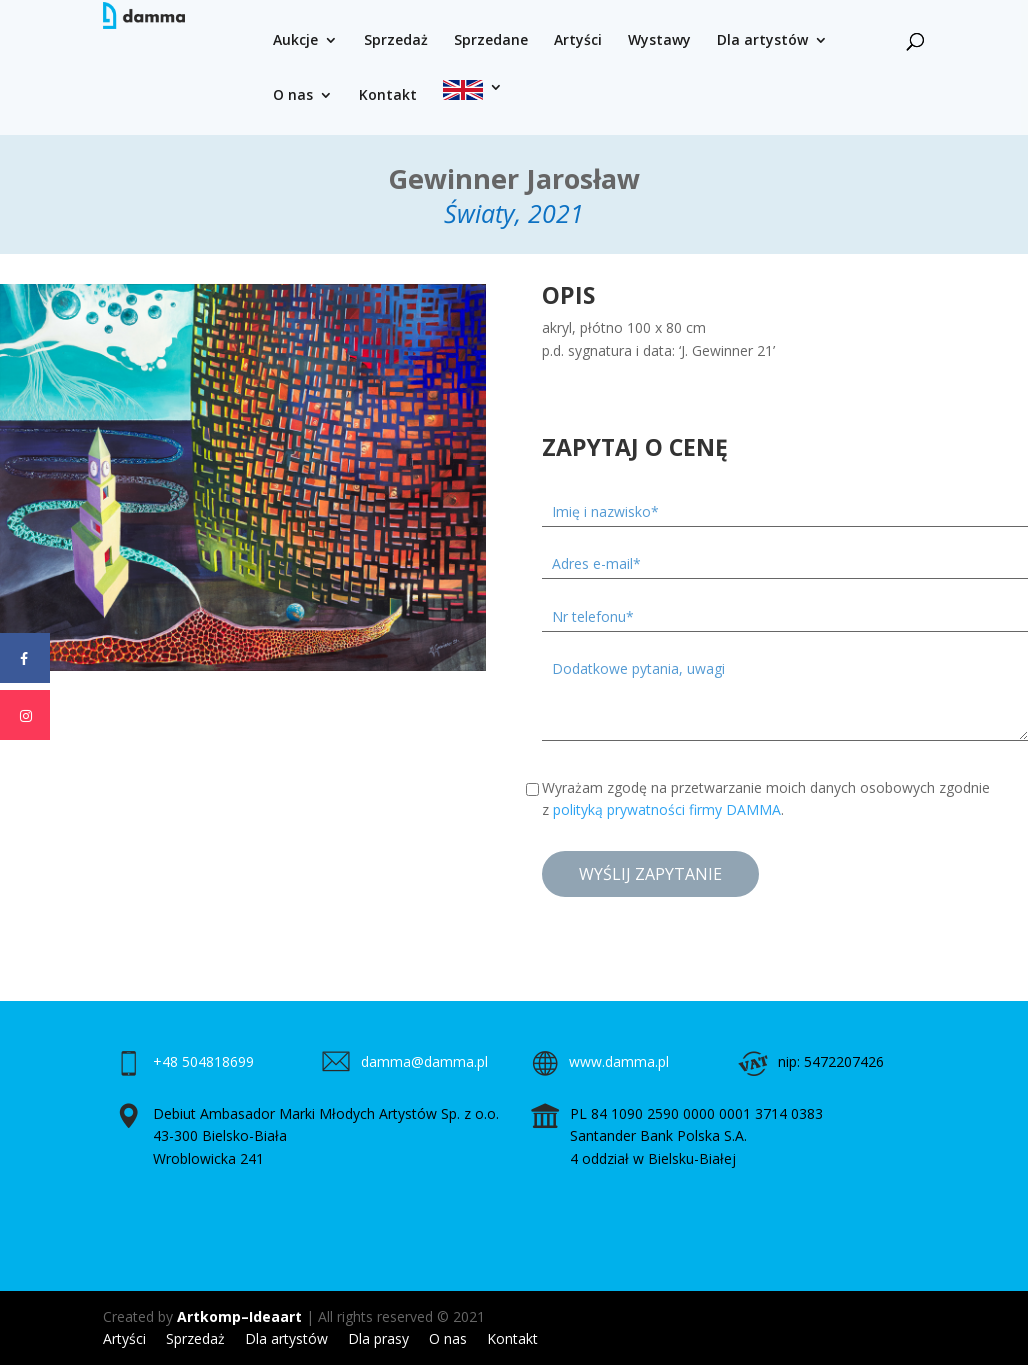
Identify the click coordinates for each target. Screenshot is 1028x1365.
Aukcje (295, 41)
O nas (293, 96)
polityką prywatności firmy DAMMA (667, 809)
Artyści (578, 41)
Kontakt (388, 96)
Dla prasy (378, 1338)
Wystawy (659, 41)
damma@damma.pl (424, 1061)
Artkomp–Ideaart (239, 1316)
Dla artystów (762, 41)
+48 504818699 (203, 1061)
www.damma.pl (619, 1061)
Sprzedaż (396, 41)
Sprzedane (491, 41)
